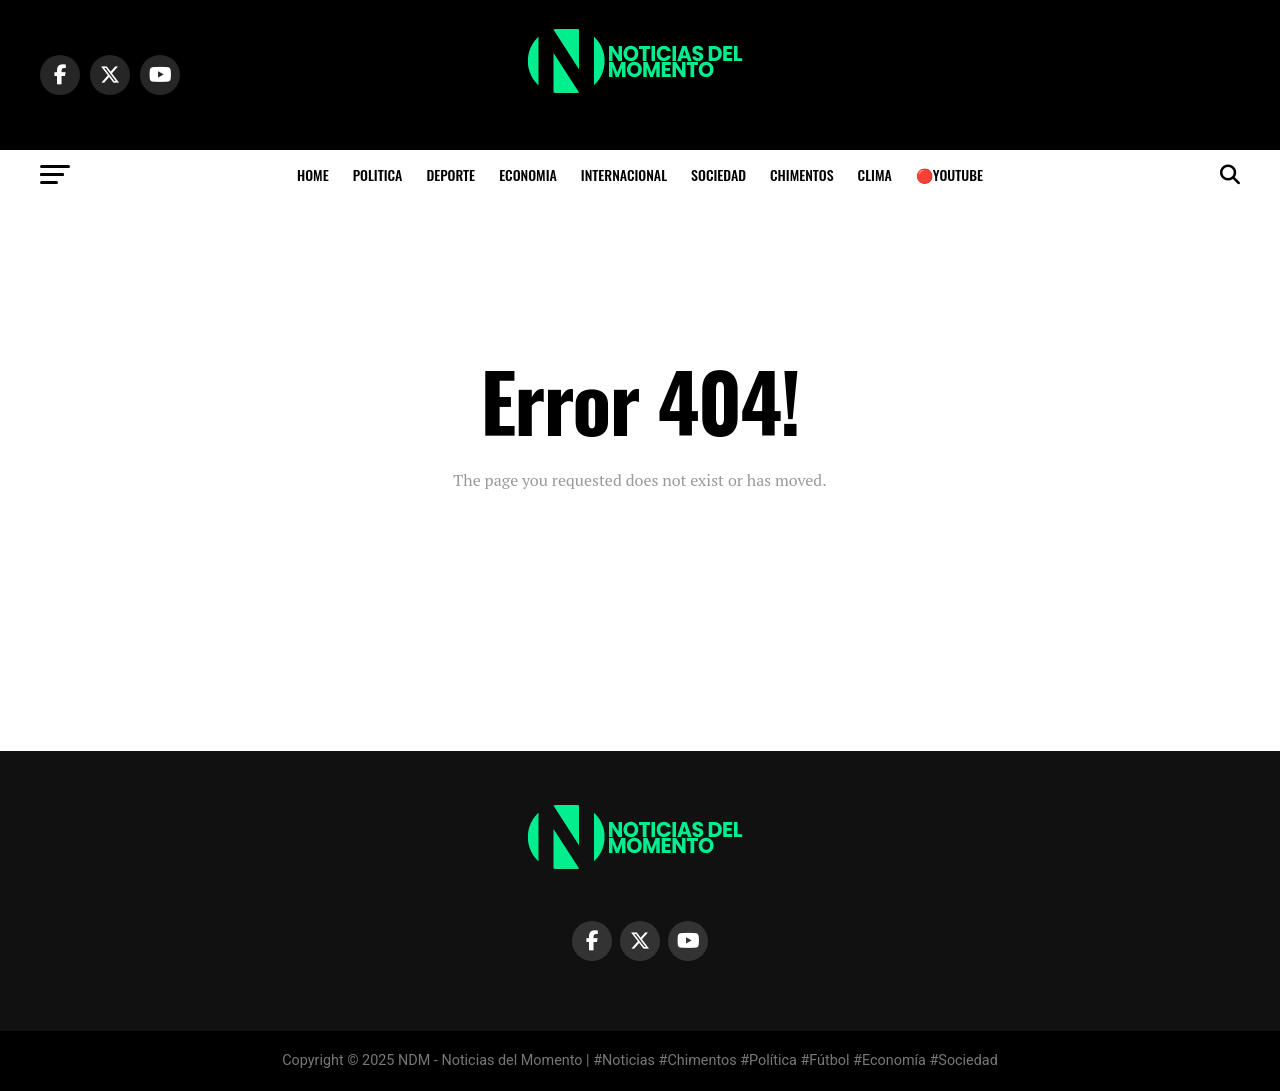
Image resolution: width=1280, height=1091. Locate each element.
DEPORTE (450, 174)
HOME (313, 174)
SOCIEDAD (718, 174)
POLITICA (378, 174)
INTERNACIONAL (624, 174)
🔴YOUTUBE (949, 174)
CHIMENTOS (802, 174)
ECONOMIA (528, 174)
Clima (875, 174)
